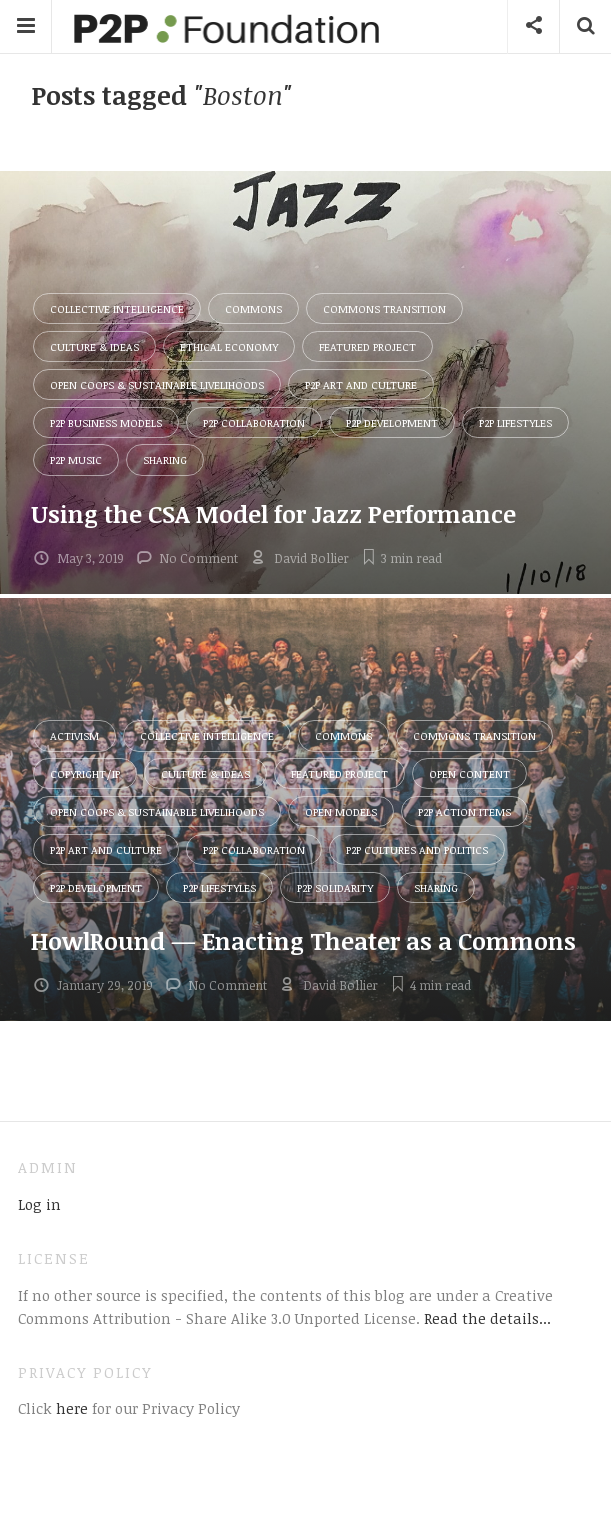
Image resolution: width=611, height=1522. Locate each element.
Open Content (469, 773)
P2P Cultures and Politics (417, 849)
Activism (74, 735)
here (70, 1408)
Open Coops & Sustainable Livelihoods (157, 384)
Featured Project (367, 346)
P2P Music (76, 459)
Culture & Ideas (94, 346)
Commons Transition (384, 308)
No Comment (198, 558)
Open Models (341, 811)
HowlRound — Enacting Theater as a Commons (303, 940)
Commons (253, 308)
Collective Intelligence (117, 308)
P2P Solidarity (335, 887)
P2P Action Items (464, 811)
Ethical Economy (229, 346)
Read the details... (487, 1318)
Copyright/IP (85, 773)
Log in (39, 1204)
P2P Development (392, 422)
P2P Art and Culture (361, 384)
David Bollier (311, 558)
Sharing (165, 459)
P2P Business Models (106, 422)
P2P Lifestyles (515, 422)
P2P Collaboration (254, 422)
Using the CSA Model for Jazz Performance (273, 513)
